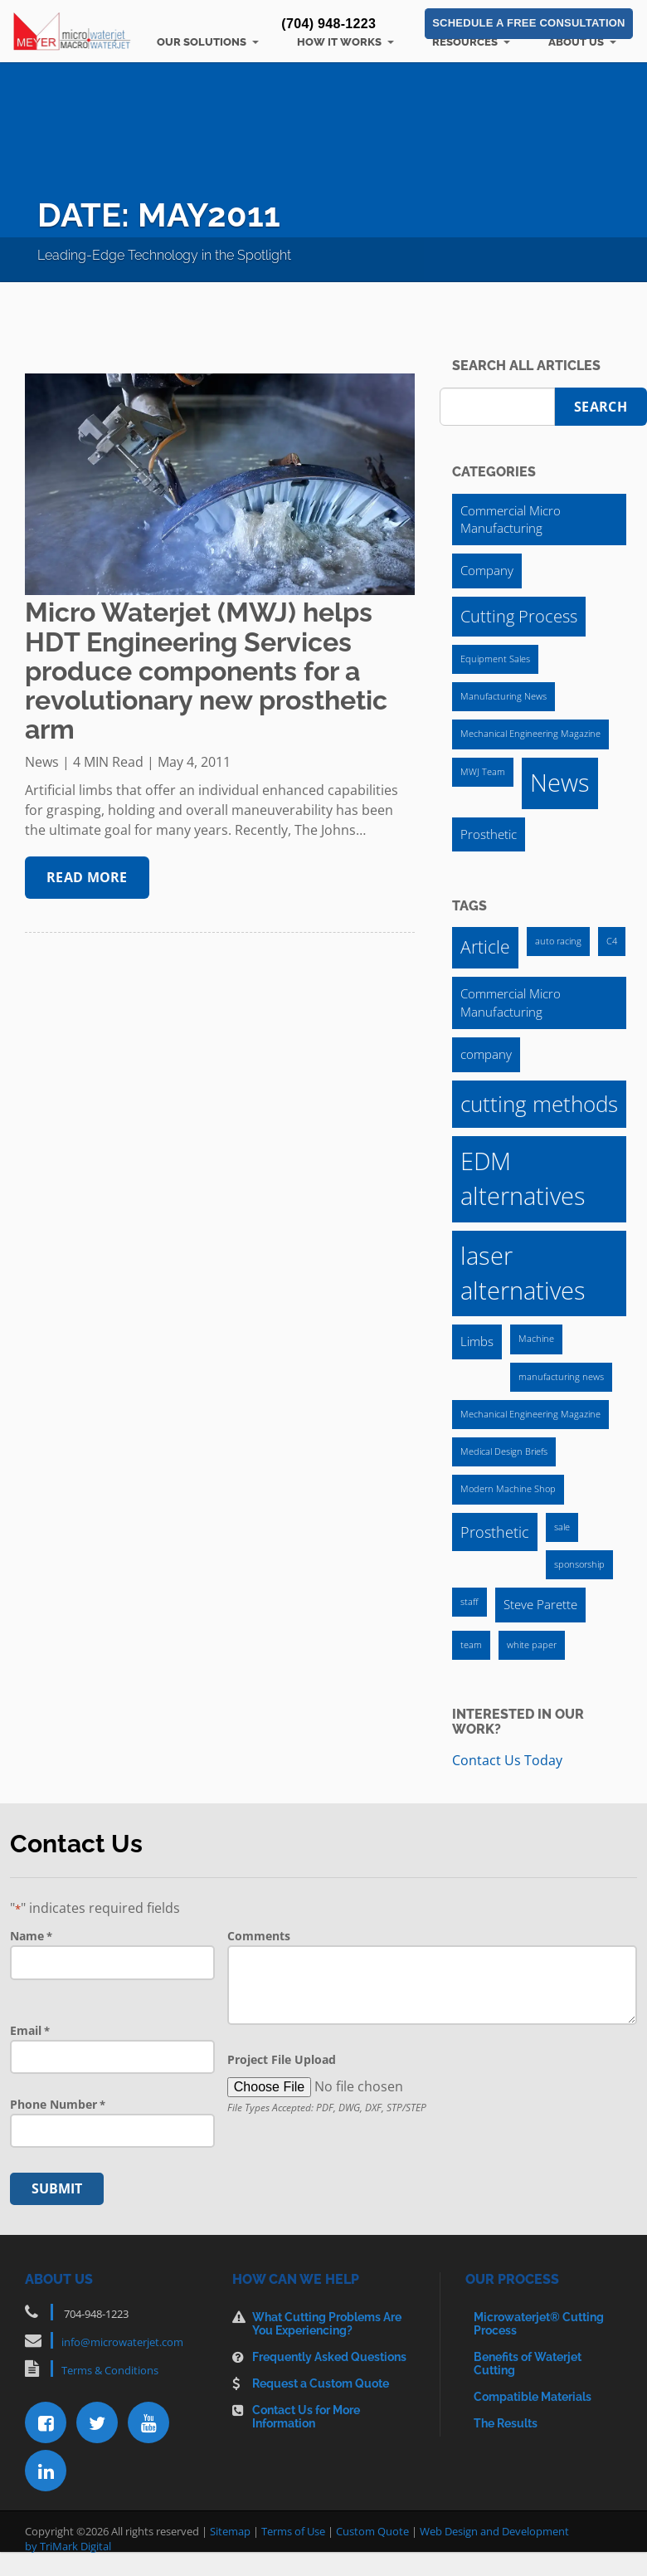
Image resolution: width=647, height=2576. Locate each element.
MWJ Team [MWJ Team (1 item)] (482, 772)
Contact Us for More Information (306, 2416)
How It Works (339, 42)
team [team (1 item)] (471, 1645)
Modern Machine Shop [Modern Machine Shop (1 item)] (508, 1489)
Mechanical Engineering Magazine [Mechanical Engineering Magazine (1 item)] (530, 733)
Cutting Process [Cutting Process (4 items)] (518, 616)
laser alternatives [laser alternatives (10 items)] (523, 1273)
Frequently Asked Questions (329, 2357)
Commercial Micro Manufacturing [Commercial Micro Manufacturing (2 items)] (510, 519)
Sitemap (230, 2531)
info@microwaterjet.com (122, 2341)
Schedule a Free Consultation (528, 23)
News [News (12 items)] (560, 782)
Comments (258, 1936)
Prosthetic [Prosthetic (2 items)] (488, 834)
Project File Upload (281, 2059)
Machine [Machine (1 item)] (536, 1338)
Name (31, 1936)
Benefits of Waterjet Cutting (527, 2363)
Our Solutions (201, 42)
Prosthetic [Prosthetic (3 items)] (494, 1532)
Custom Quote (372, 2531)
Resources (465, 42)
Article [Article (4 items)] (485, 947)
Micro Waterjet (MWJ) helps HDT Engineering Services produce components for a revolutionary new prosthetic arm (206, 670)
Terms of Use (293, 2531)
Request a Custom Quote (320, 2383)
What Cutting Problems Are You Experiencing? (326, 2323)
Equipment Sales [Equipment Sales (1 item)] (495, 659)
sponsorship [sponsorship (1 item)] (579, 1564)
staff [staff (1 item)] (469, 1602)
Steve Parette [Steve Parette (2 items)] (540, 1604)
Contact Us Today (507, 1760)
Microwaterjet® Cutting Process (539, 2323)
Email (30, 2030)
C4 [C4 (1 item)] (611, 941)
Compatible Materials (532, 2396)
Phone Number (57, 2104)
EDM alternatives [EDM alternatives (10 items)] (523, 1178)
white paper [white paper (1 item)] (532, 1645)
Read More (87, 877)
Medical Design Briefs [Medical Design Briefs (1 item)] (503, 1451)
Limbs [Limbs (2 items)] (477, 1341)
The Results (506, 2423)
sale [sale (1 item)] (562, 1527)
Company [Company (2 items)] (486, 570)
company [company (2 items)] (486, 1054)
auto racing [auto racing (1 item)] (558, 941)
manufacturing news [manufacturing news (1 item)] (561, 1377)
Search (600, 407)
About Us (576, 42)
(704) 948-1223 (328, 24)
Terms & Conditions (109, 2370)
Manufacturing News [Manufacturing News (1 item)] (503, 696)
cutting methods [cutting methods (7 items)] (539, 1104)
